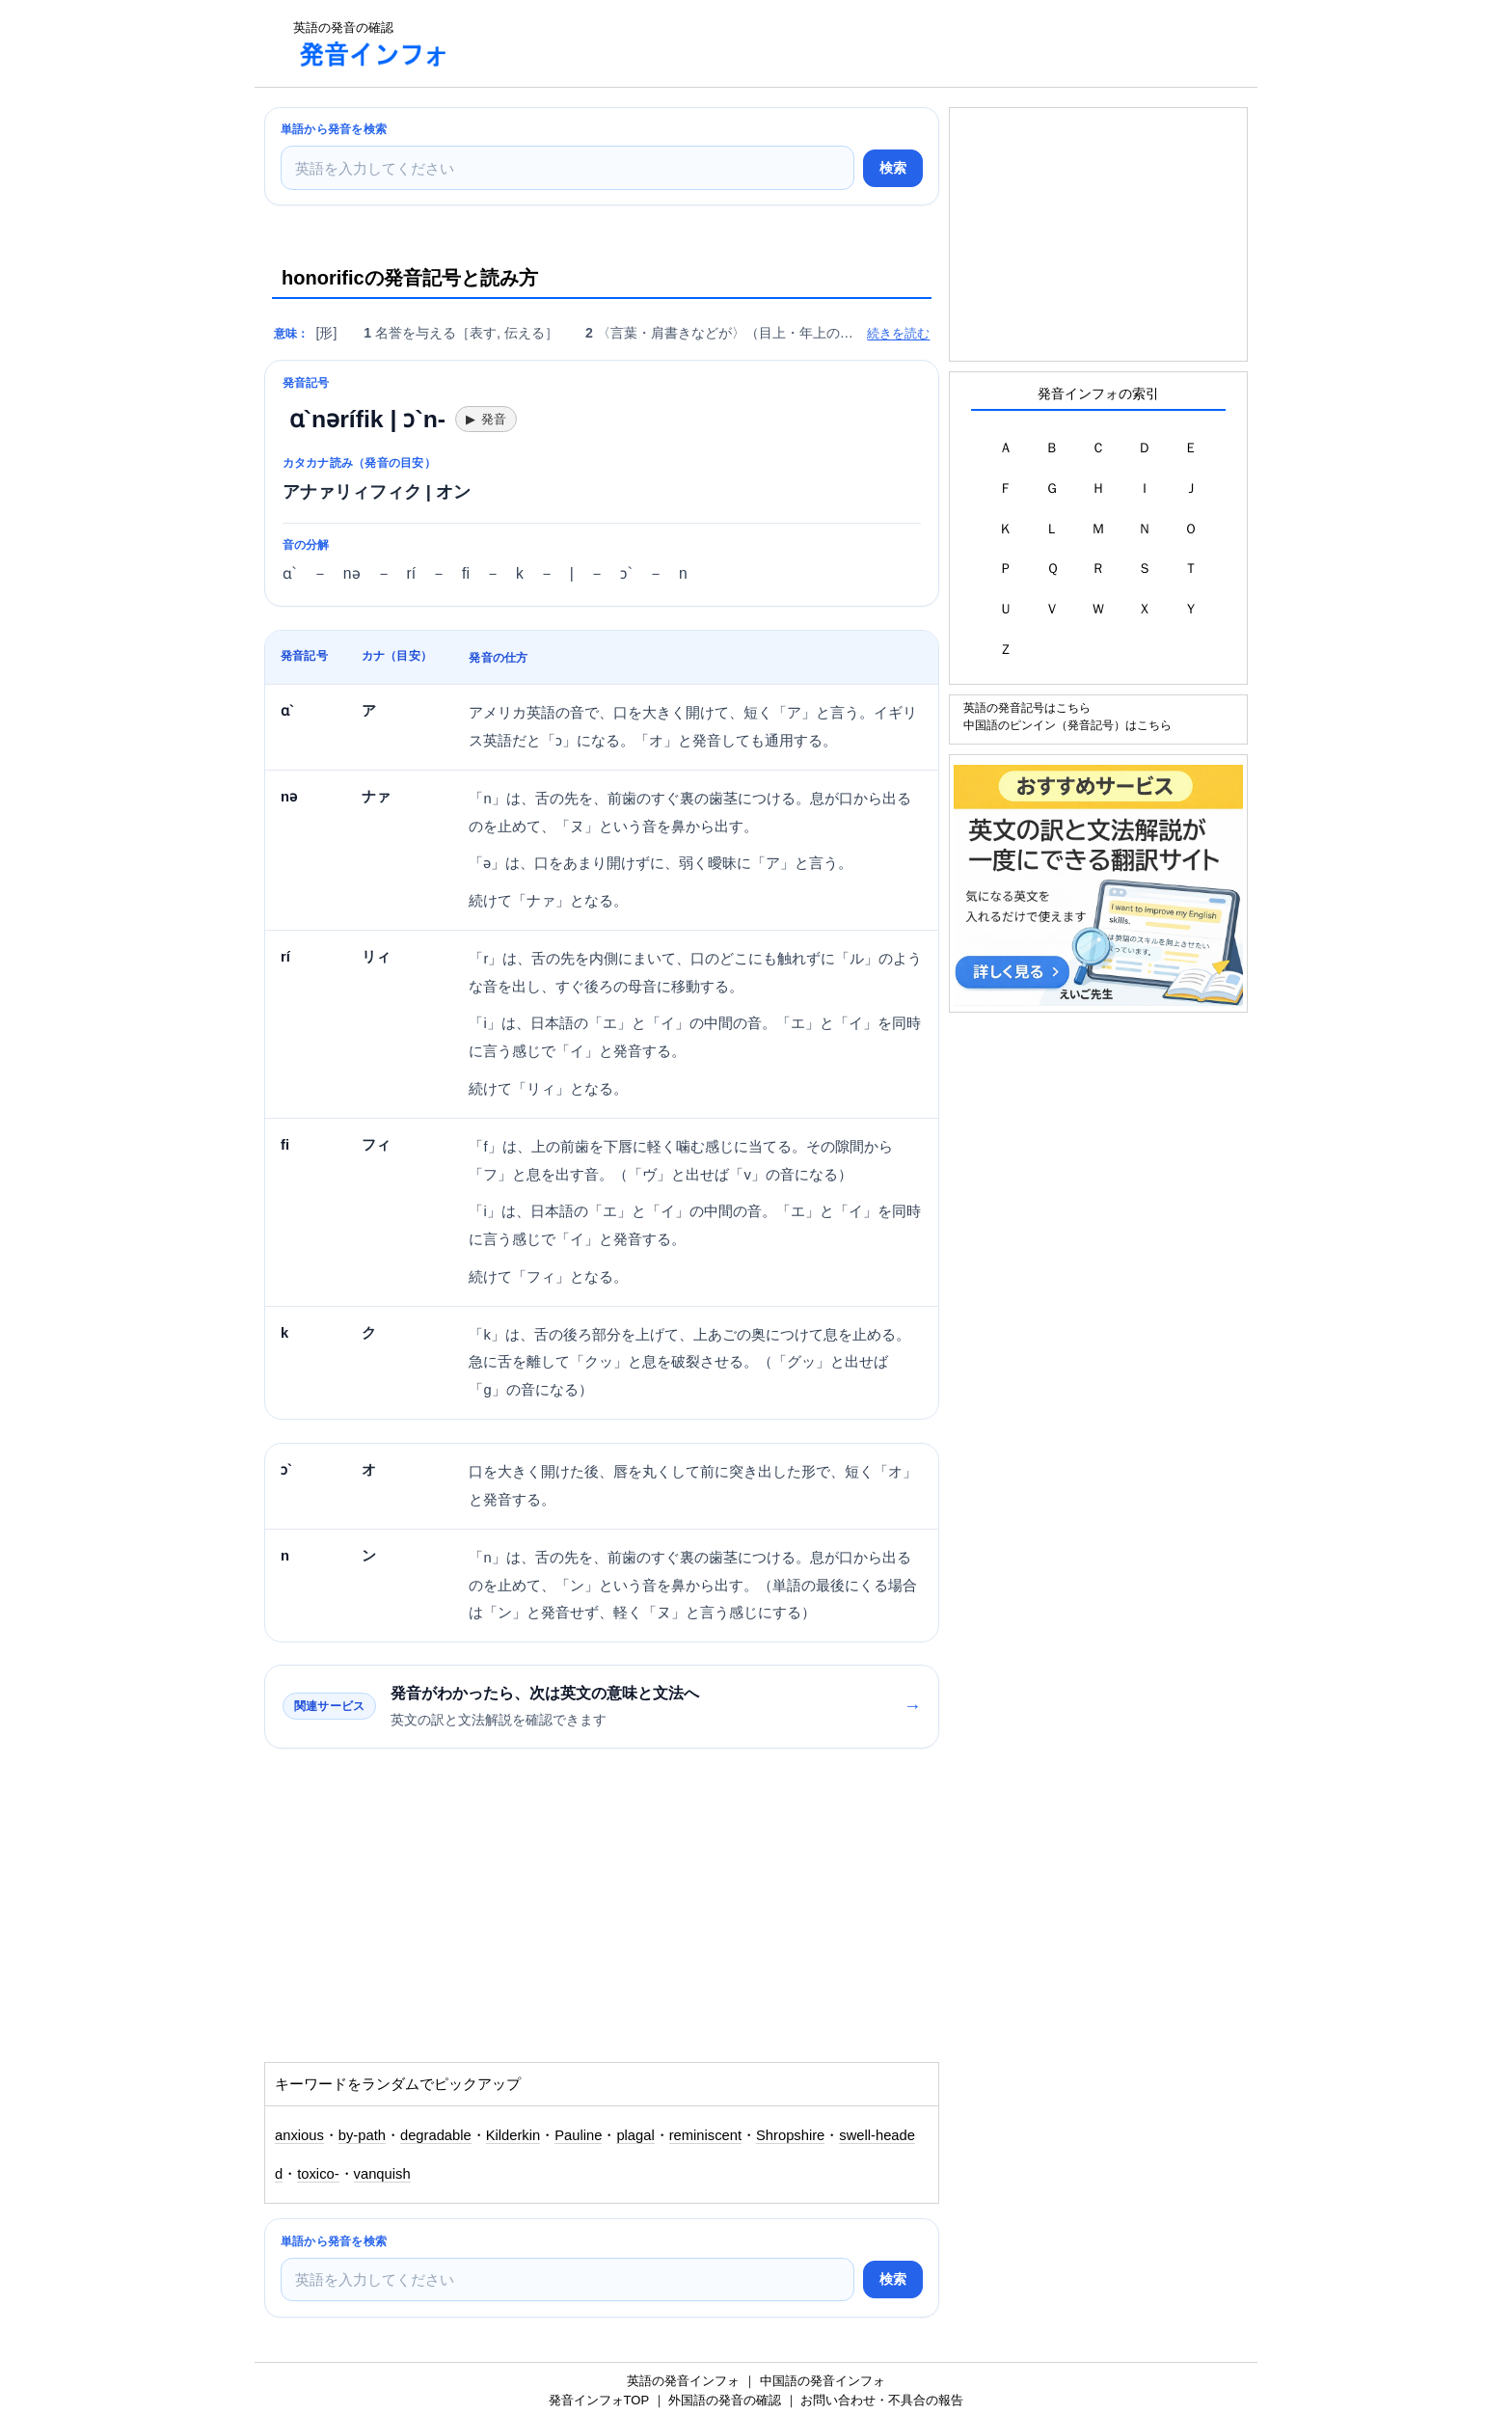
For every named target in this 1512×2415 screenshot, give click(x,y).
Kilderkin (513, 2135)
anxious (299, 2135)
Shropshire (790, 2135)
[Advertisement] (818, 43)
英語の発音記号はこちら (1027, 707)
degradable (436, 2135)
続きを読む (898, 333)
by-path (362, 2135)
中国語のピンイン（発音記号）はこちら (1067, 725)
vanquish (382, 2174)
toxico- (317, 2174)
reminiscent (705, 2135)
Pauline (578, 2135)
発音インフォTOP (599, 2400)
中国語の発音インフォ (822, 2381)
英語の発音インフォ (683, 2381)
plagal (635, 2135)
